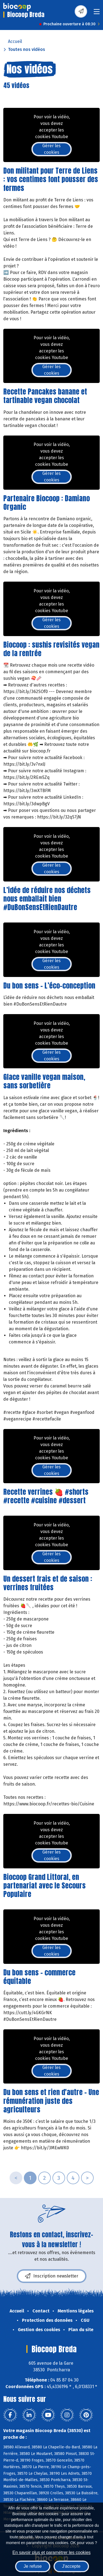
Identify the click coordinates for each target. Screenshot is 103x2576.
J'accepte (71, 2566)
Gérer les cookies (51, 149)
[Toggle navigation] (97, 13)
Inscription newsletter (51, 2276)
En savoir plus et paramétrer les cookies (51, 2552)
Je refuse (33, 2566)
